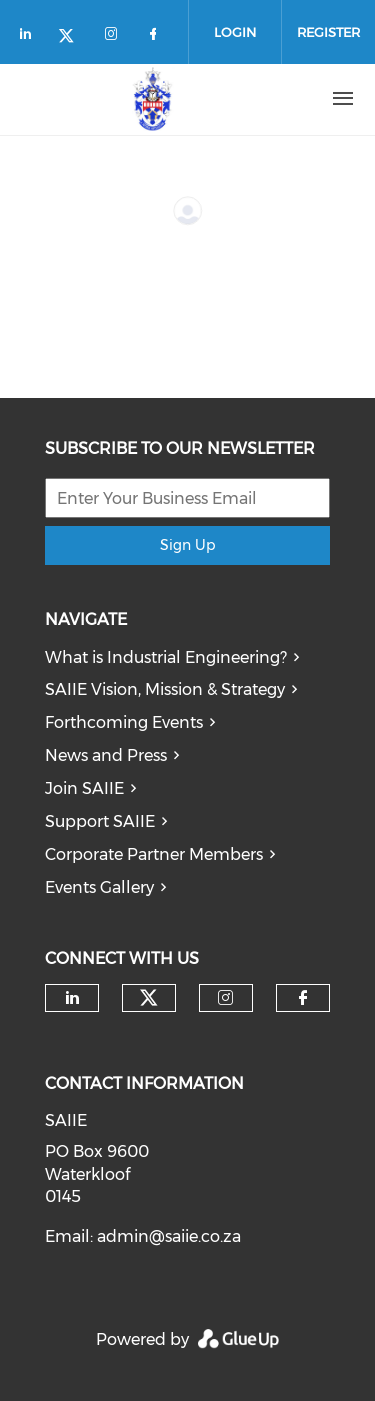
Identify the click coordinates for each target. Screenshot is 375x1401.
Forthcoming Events (124, 722)
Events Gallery (99, 887)
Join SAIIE (84, 788)
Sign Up (187, 545)
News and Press (106, 755)
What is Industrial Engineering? (166, 657)
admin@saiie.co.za (169, 1236)
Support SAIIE (100, 821)
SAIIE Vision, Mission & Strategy (165, 689)
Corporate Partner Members (154, 854)
